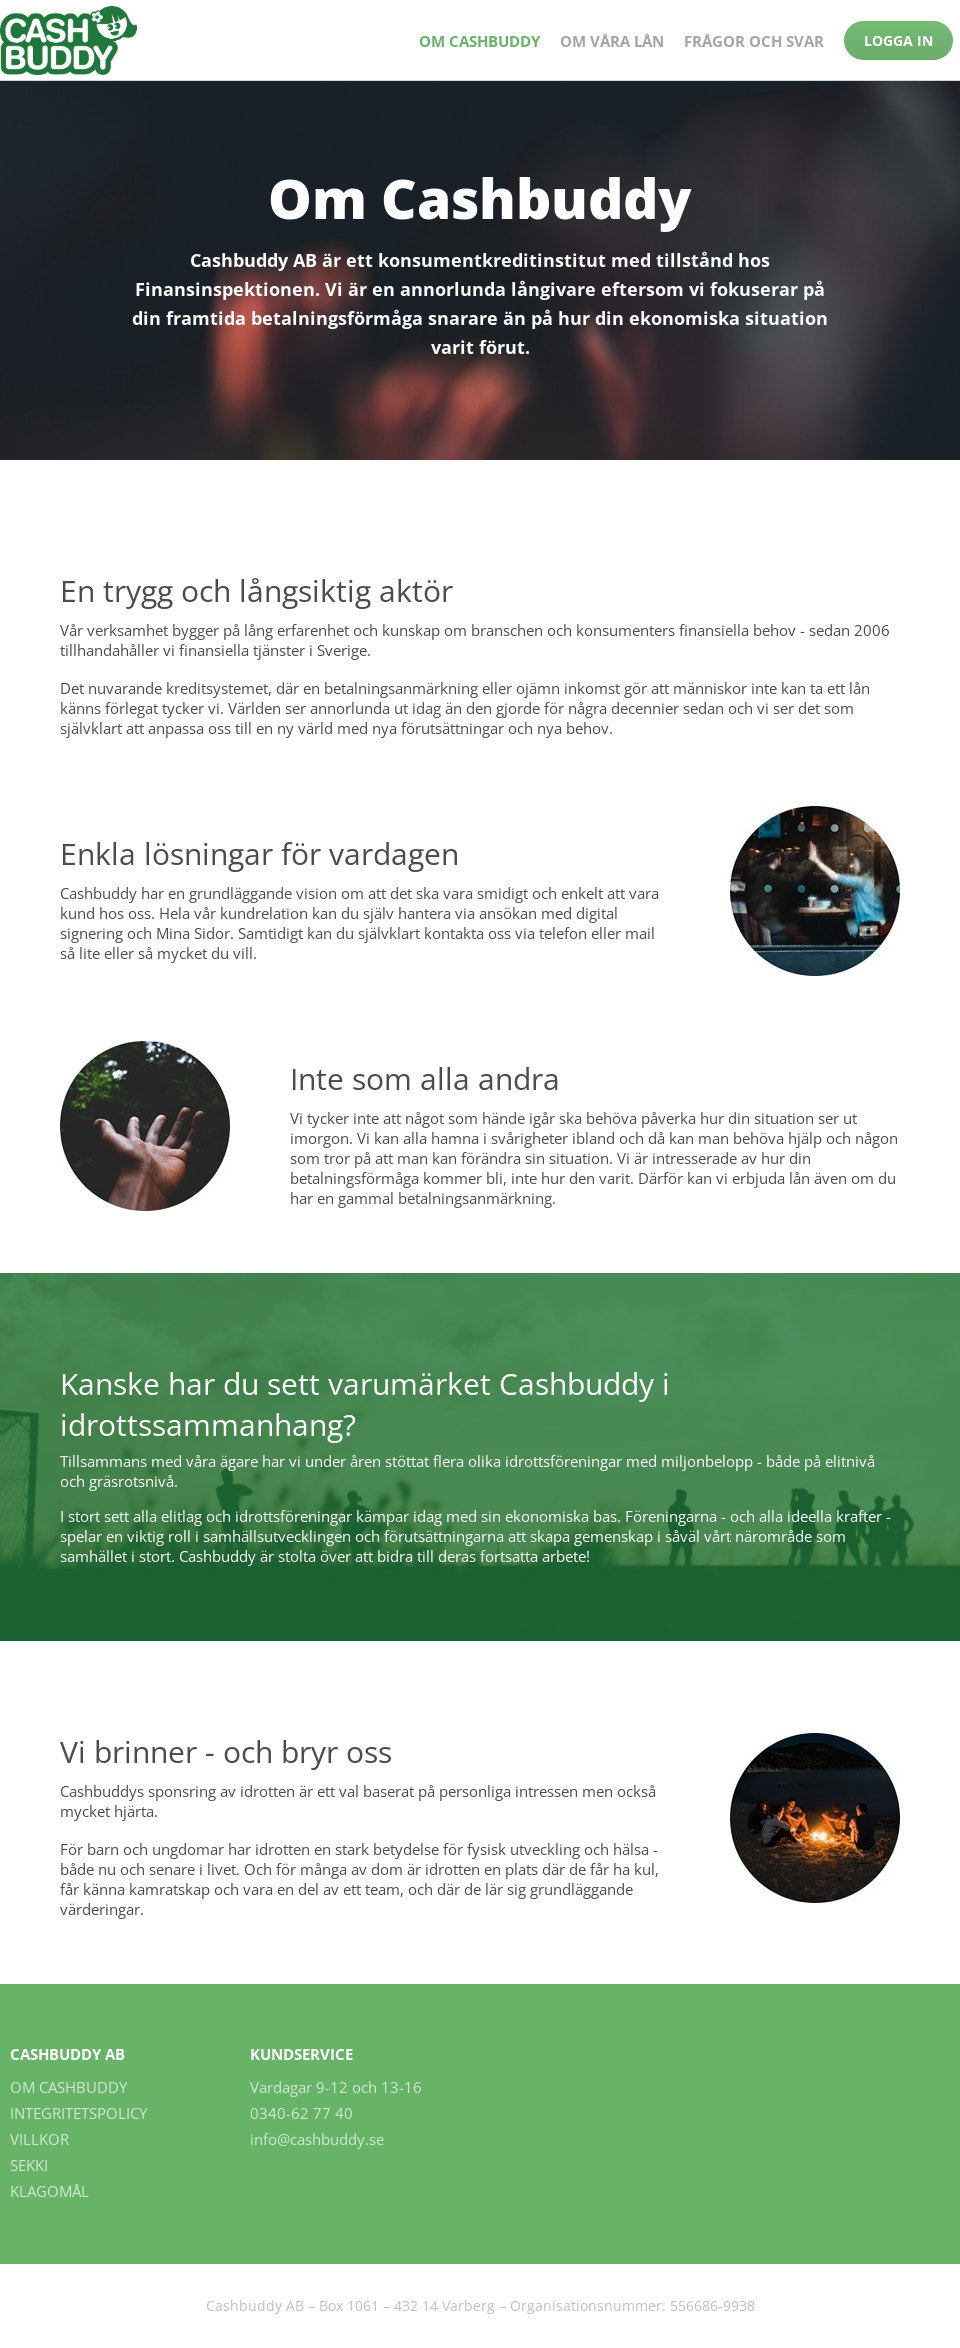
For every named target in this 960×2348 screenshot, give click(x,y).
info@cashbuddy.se (317, 2139)
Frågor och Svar (754, 41)
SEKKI (29, 2165)
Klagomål (49, 2191)
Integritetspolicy (78, 2113)
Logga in (898, 40)
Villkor (39, 2139)
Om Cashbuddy (479, 41)
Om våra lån (612, 41)
